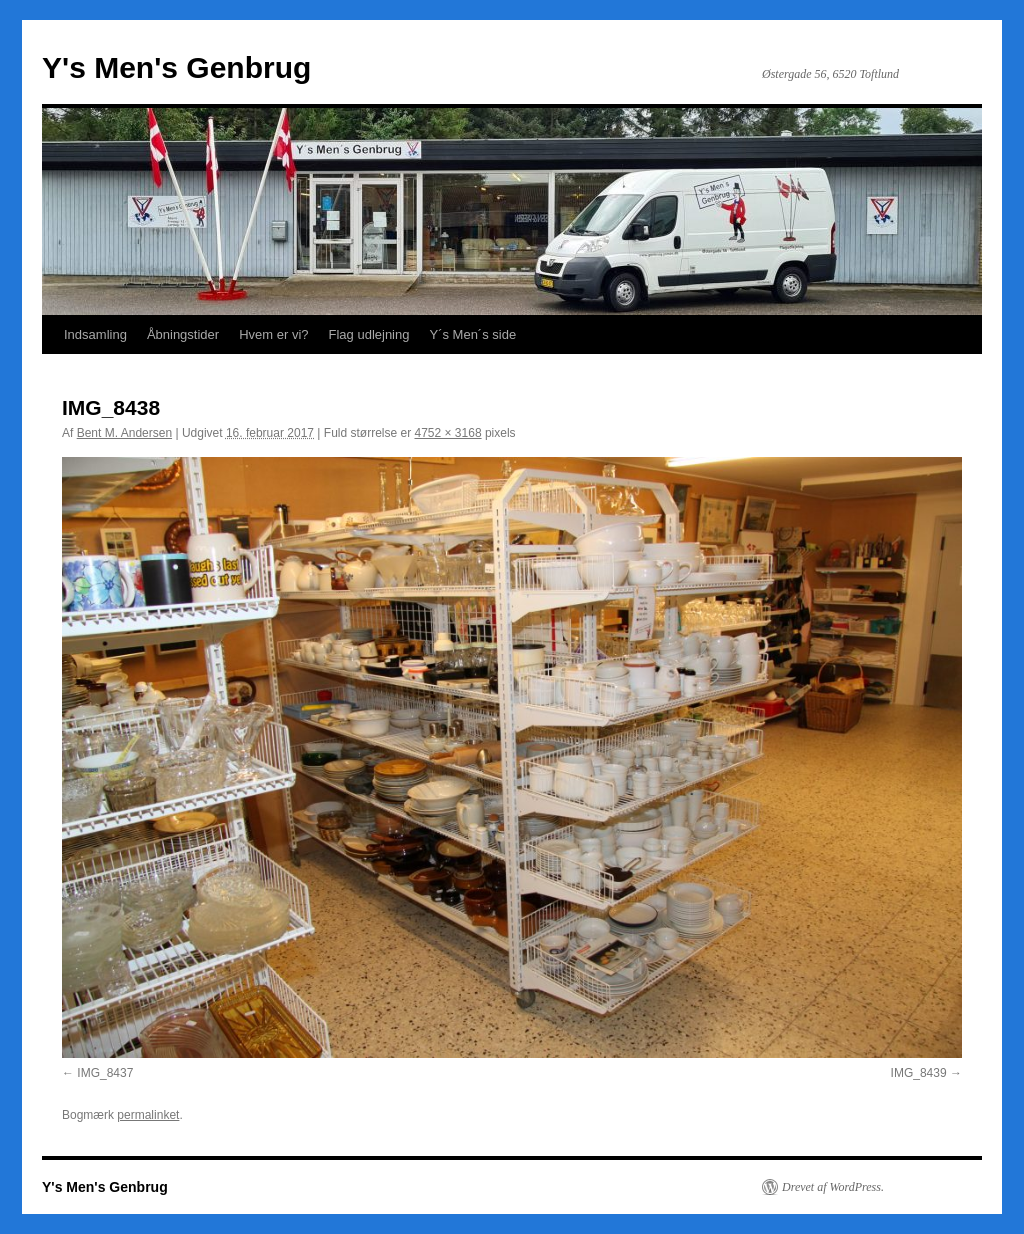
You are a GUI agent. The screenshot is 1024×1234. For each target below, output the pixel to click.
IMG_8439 (919, 1073)
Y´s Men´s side (472, 334)
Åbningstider (183, 334)
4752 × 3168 (448, 433)
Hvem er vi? (273, 334)
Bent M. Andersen (124, 433)
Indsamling (95, 334)
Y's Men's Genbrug (176, 67)
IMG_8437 (105, 1073)
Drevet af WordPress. (833, 1187)
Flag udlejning (369, 334)
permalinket (148, 1115)
